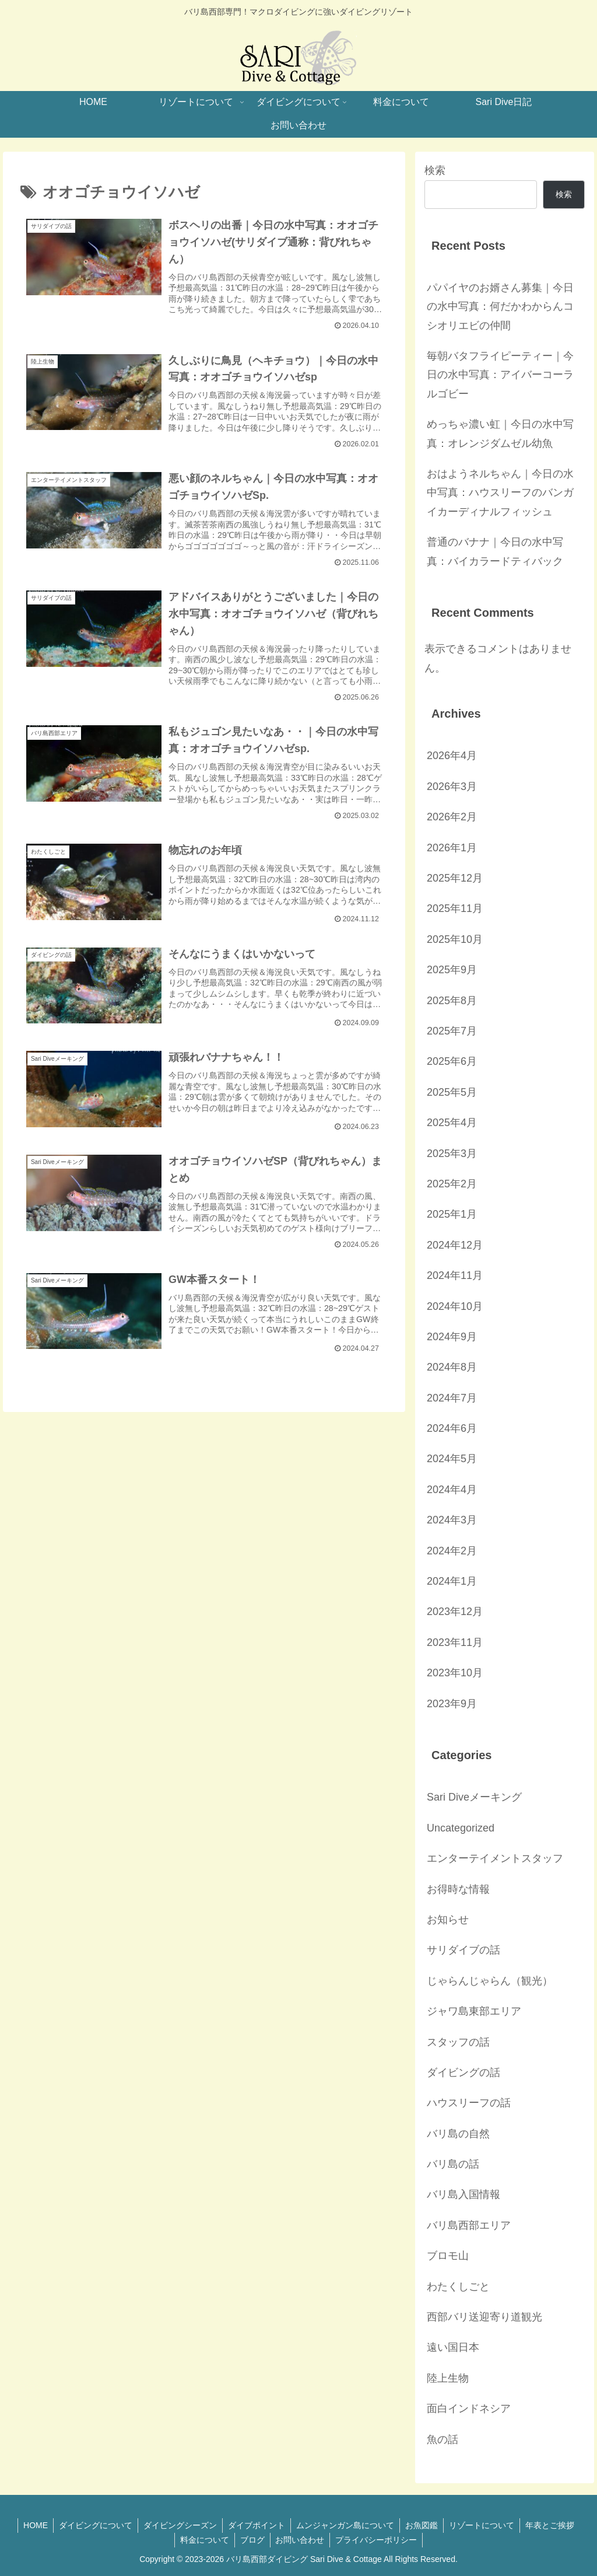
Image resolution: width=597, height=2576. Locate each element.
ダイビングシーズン (178, 2525)
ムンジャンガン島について (346, 2525)
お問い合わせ (300, 2539)
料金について (202, 2539)
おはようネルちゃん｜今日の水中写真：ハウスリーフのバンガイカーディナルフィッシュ (500, 493)
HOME (31, 2525)
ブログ (252, 2539)
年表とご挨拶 (553, 2525)
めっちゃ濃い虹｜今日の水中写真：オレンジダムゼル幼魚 (500, 433)
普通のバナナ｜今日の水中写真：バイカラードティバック (495, 551)
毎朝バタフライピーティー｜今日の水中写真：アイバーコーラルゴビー (500, 375)
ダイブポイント (256, 2525)
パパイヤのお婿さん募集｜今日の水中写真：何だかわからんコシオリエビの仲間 (500, 306)
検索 (434, 170)
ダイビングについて (92, 2525)
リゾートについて (484, 2525)
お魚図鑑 (423, 2525)
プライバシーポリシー (378, 2539)
